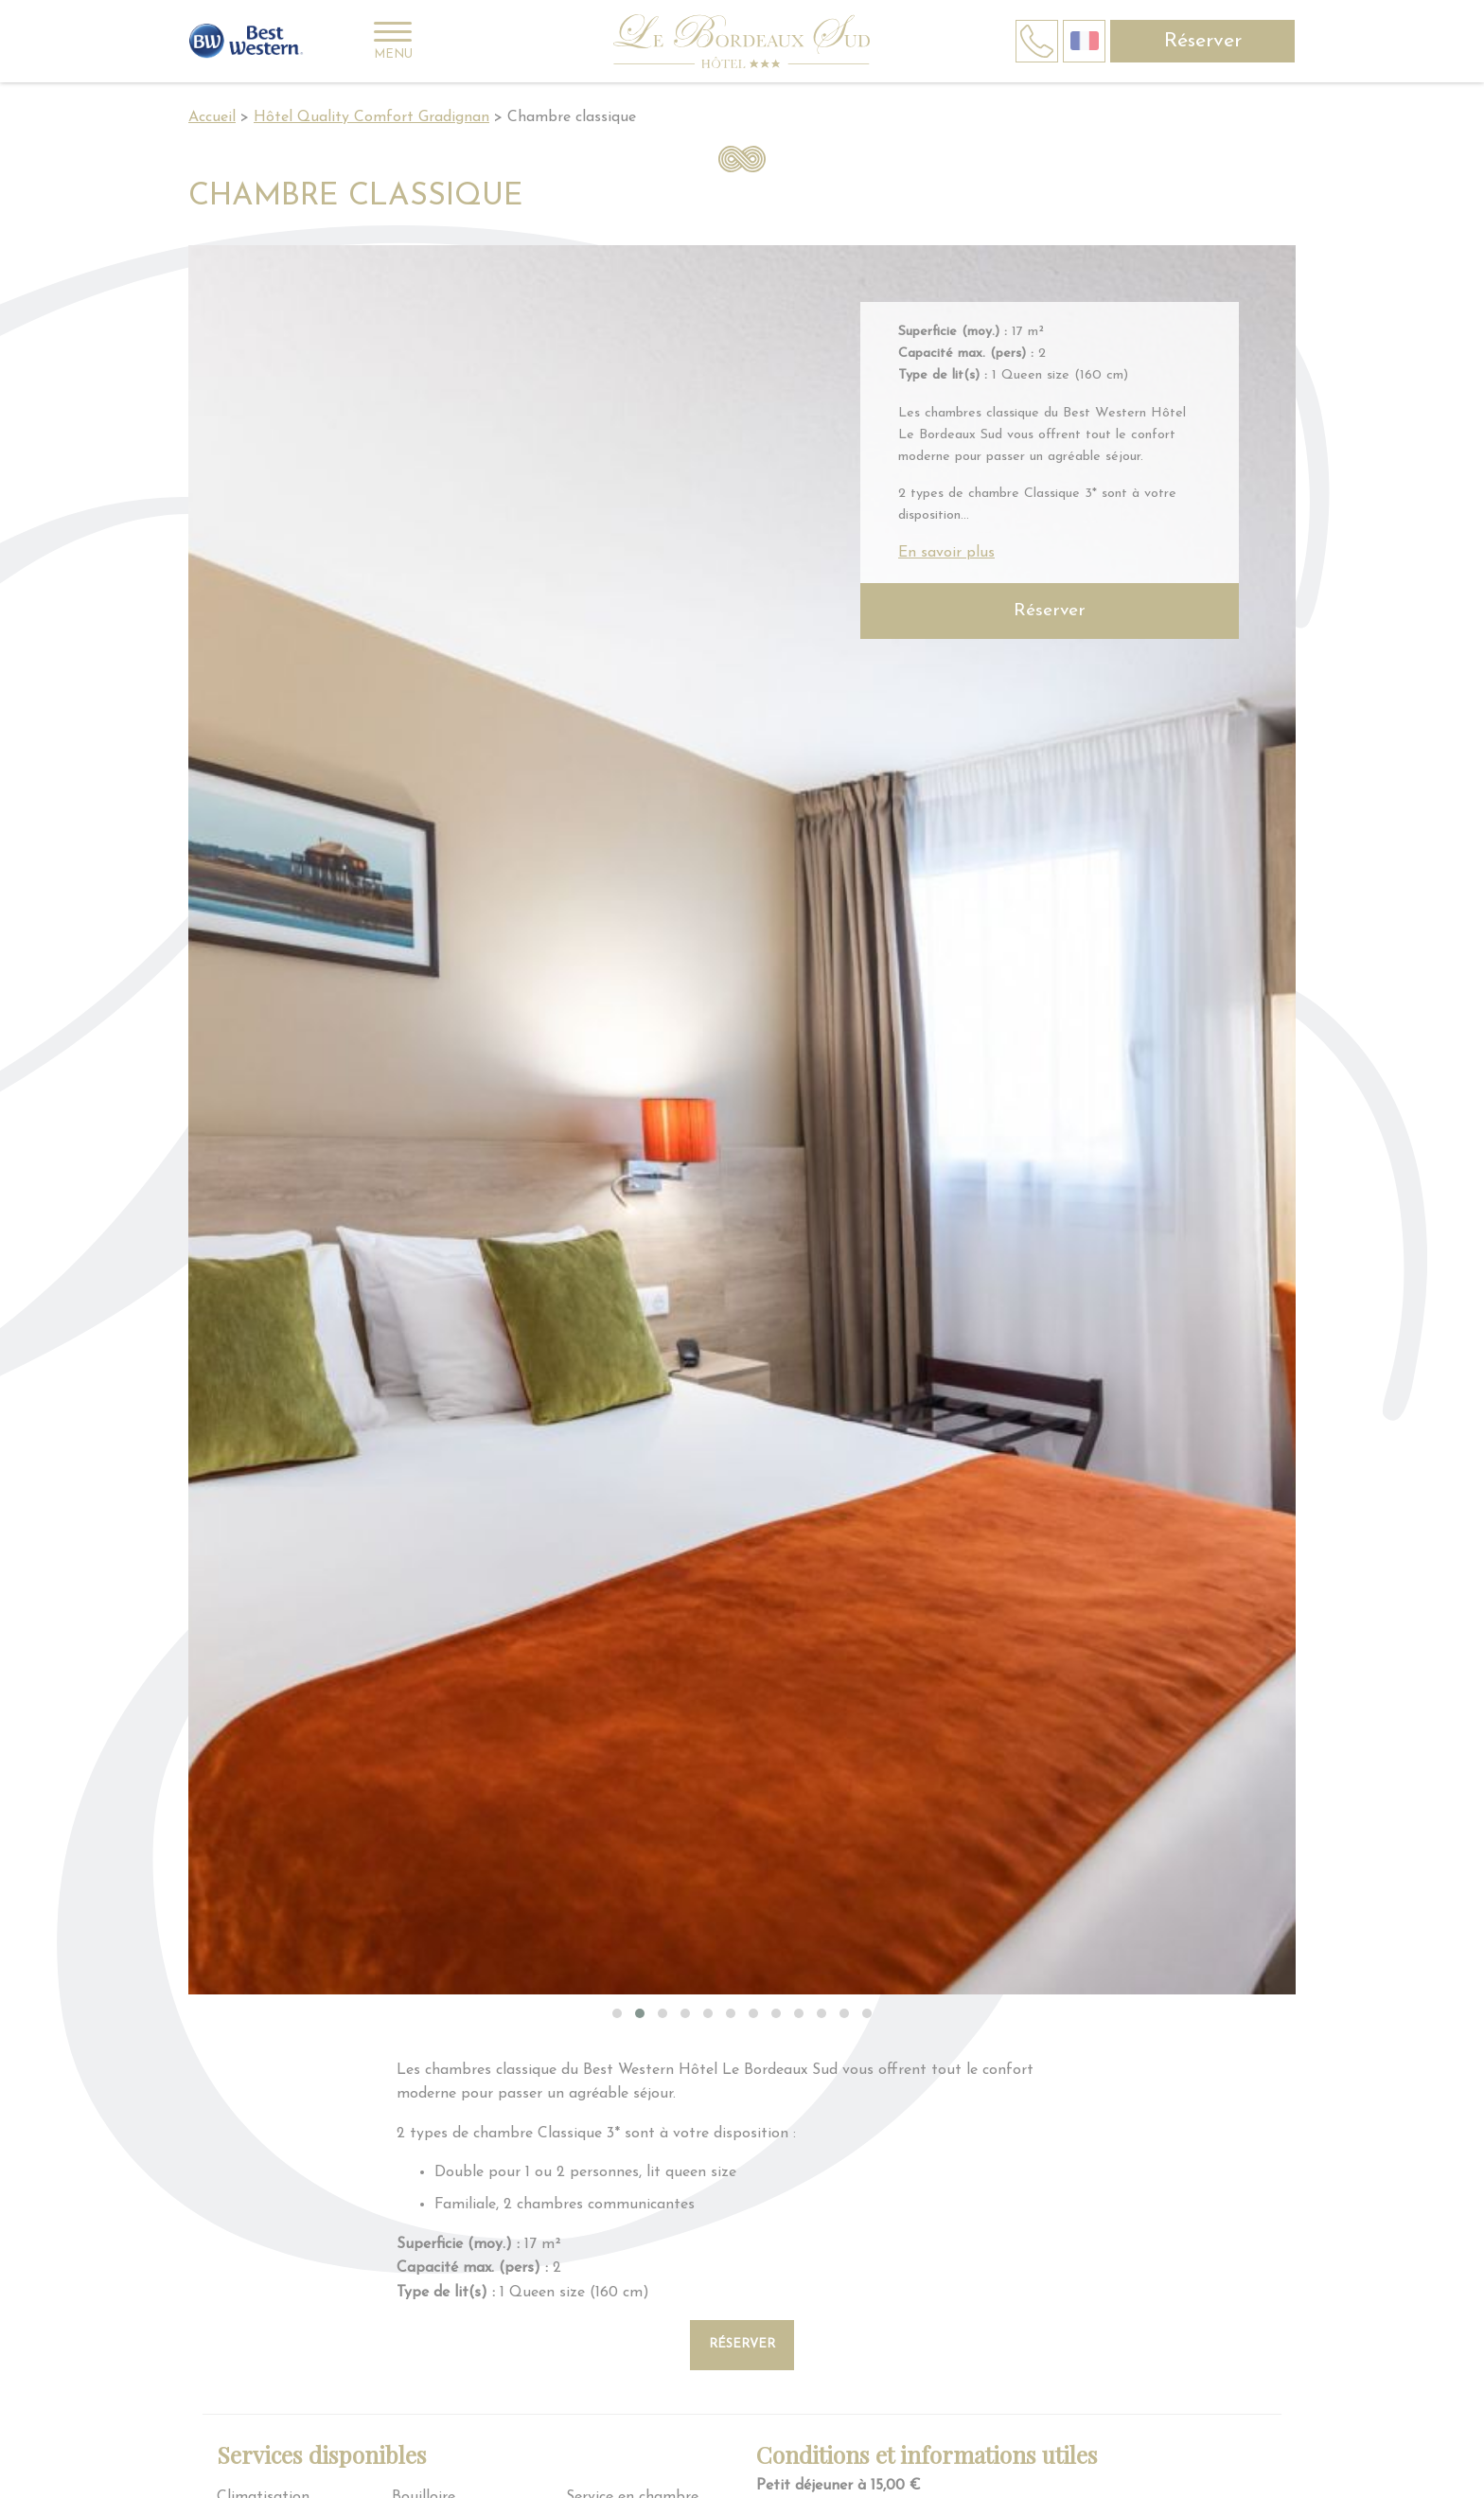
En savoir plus (946, 552)
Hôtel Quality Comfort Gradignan (371, 117)
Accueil (212, 117)
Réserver (1203, 41)
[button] (617, 2013)
